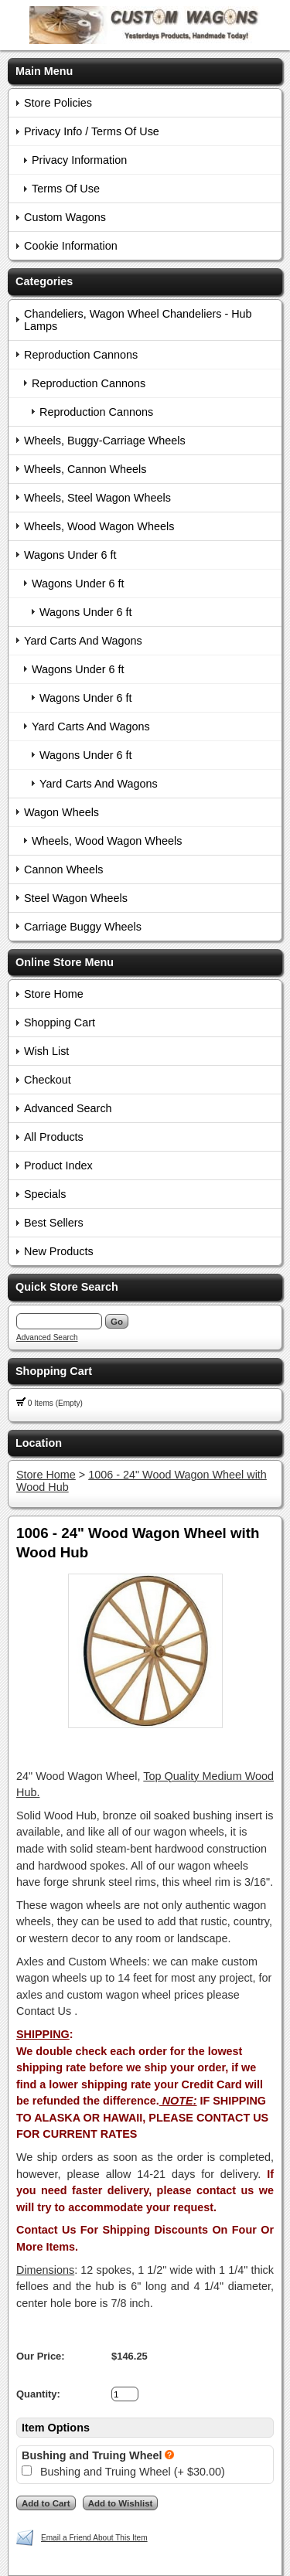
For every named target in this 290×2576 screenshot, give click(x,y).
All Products (54, 1137)
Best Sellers (54, 1223)
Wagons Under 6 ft (70, 555)
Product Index (58, 1165)
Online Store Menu (64, 962)
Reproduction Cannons (81, 355)
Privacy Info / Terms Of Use (91, 131)
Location (38, 1443)
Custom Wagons (65, 217)
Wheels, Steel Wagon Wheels (97, 498)
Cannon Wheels (63, 869)
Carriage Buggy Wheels (83, 926)
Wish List (46, 1051)
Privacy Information (79, 160)
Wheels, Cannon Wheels (85, 469)
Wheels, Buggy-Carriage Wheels (105, 440)
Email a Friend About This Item (94, 2537)
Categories (44, 281)
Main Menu (44, 71)
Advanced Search (68, 1108)
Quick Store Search (66, 1287)
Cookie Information (71, 246)
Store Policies (58, 103)
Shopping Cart (59, 1022)
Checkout (47, 1080)
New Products (59, 1251)
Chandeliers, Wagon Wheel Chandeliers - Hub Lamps (138, 320)
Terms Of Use (66, 188)
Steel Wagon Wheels (76, 898)
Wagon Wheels (61, 812)
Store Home (54, 994)
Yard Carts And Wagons (83, 641)
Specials (45, 1194)
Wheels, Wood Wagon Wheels (99, 526)
